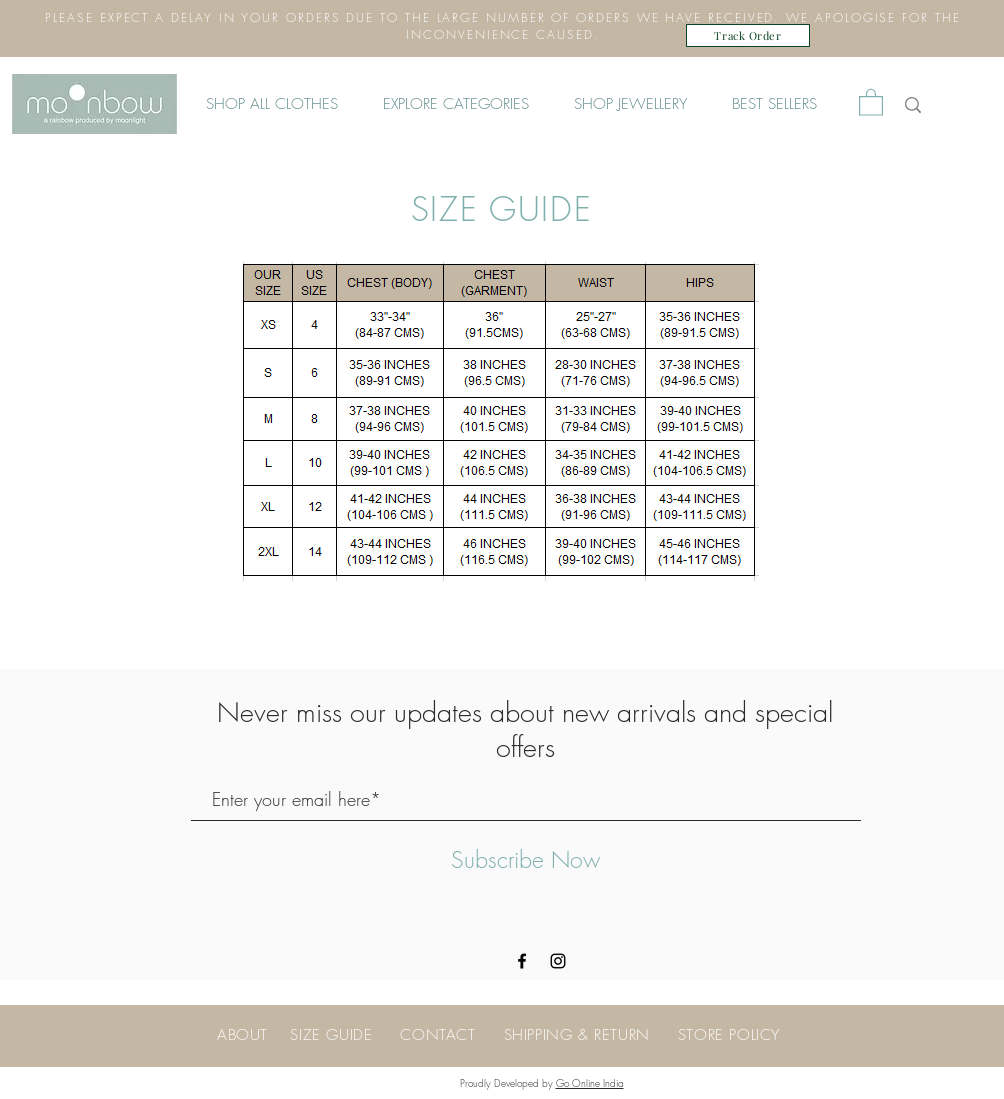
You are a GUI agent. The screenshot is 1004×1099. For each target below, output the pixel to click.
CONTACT (451, 1035)
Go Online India (590, 1083)
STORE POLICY (729, 1035)
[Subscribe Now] (525, 861)
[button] (463, 104)
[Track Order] (748, 35)
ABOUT (242, 1035)
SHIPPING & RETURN (577, 1035)
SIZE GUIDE (331, 1035)
